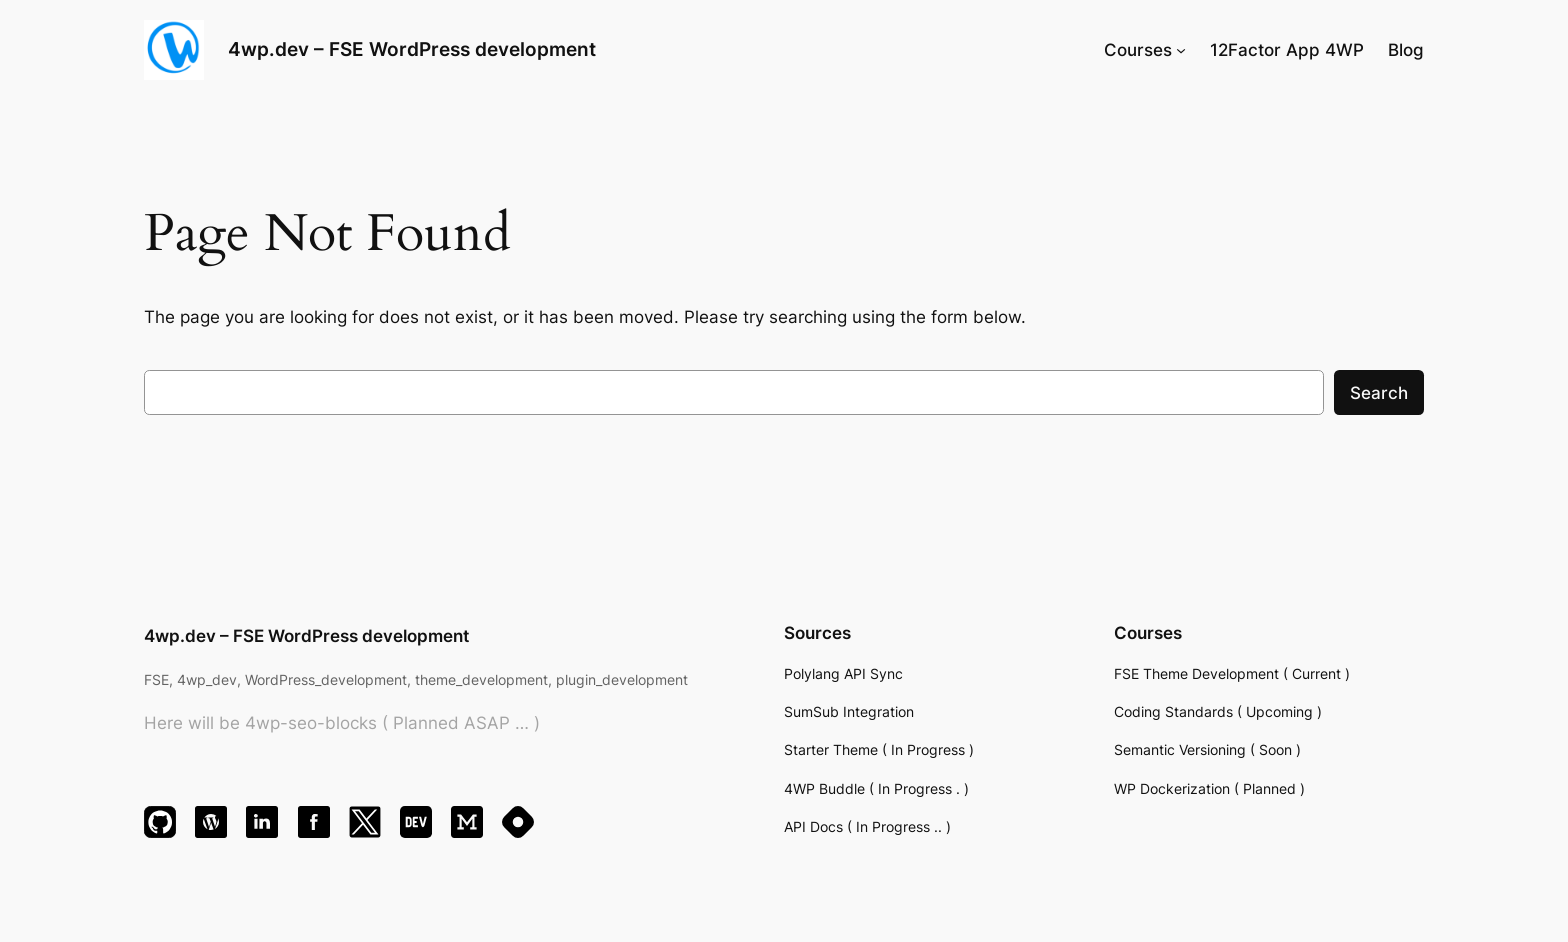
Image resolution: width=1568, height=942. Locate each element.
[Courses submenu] (1181, 50)
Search (1379, 393)
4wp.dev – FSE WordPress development (412, 49)
